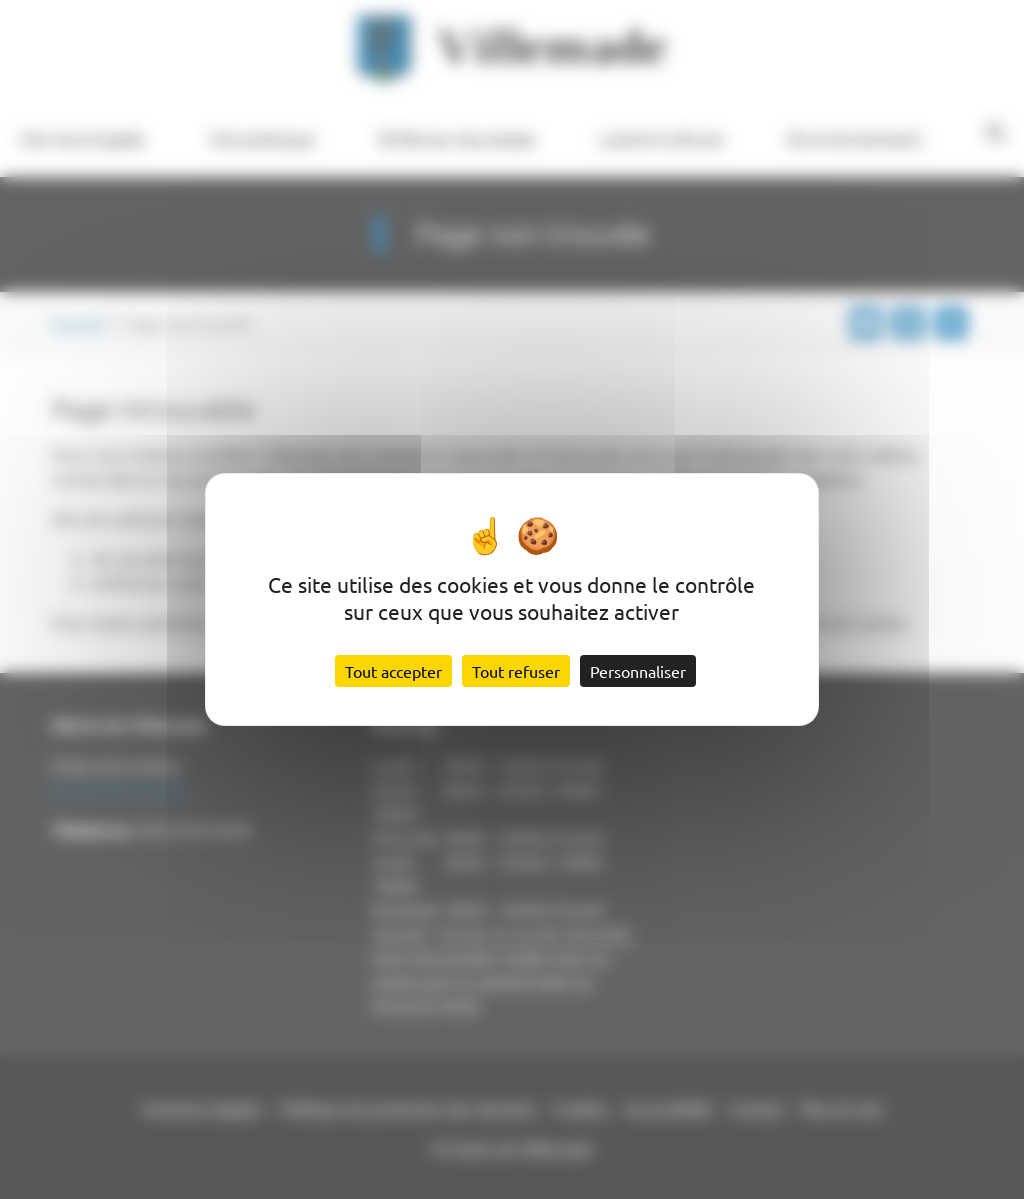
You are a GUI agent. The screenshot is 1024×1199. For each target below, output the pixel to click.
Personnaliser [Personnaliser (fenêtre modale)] (638, 671)
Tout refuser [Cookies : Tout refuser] (516, 671)
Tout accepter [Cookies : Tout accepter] (393, 671)
